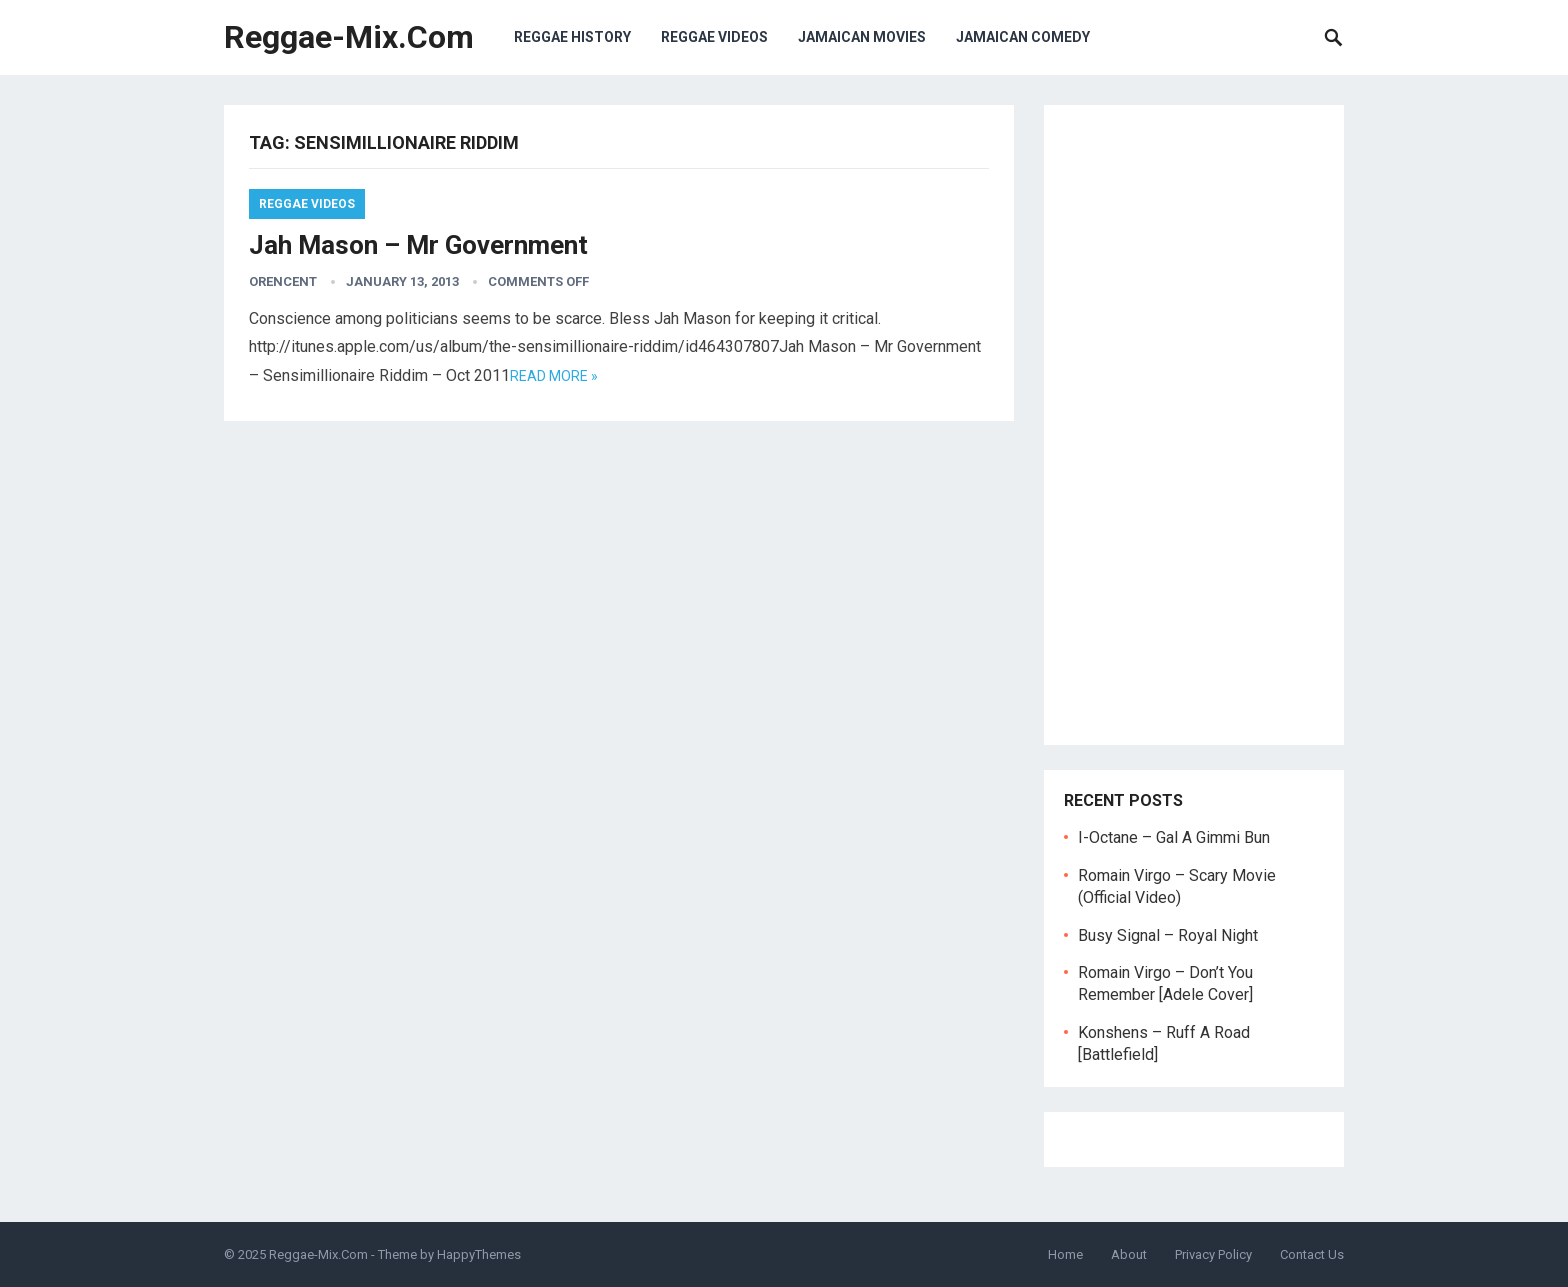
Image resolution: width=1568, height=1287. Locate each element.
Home (1065, 1254)
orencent (283, 281)
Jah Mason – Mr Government (418, 245)
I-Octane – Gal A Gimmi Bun (1174, 837)
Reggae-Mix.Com (349, 37)
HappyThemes (479, 1254)
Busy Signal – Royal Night (1168, 935)
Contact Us (1312, 1254)
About (1129, 1254)
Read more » (554, 376)
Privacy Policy (1213, 1254)
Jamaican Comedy (1023, 37)
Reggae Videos (714, 37)
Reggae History (572, 37)
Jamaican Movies (862, 37)
